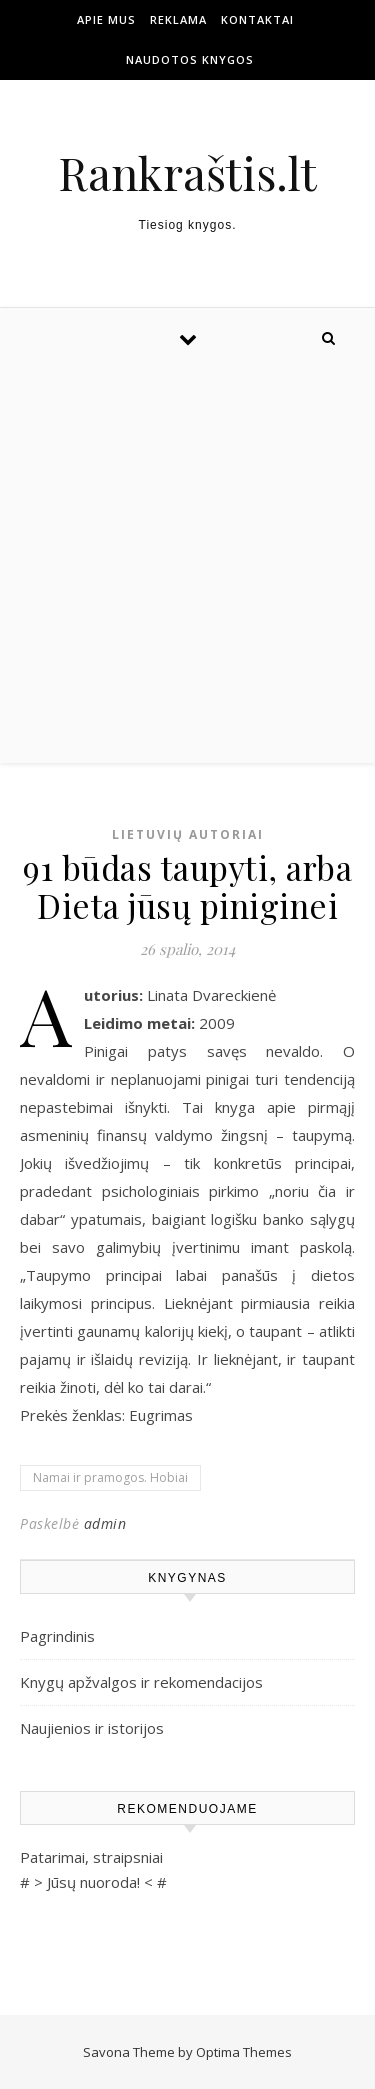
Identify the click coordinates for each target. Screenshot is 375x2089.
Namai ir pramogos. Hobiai (110, 1477)
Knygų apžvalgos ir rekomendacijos (141, 1682)
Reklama (178, 19)
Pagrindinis (57, 1636)
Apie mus (106, 19)
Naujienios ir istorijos (92, 1728)
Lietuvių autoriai (188, 834)
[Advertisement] (187, 565)
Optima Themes (244, 2052)
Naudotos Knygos (190, 59)
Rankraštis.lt (187, 172)
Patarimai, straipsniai (91, 1857)
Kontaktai (257, 19)
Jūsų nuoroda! (93, 1882)
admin (105, 1523)
